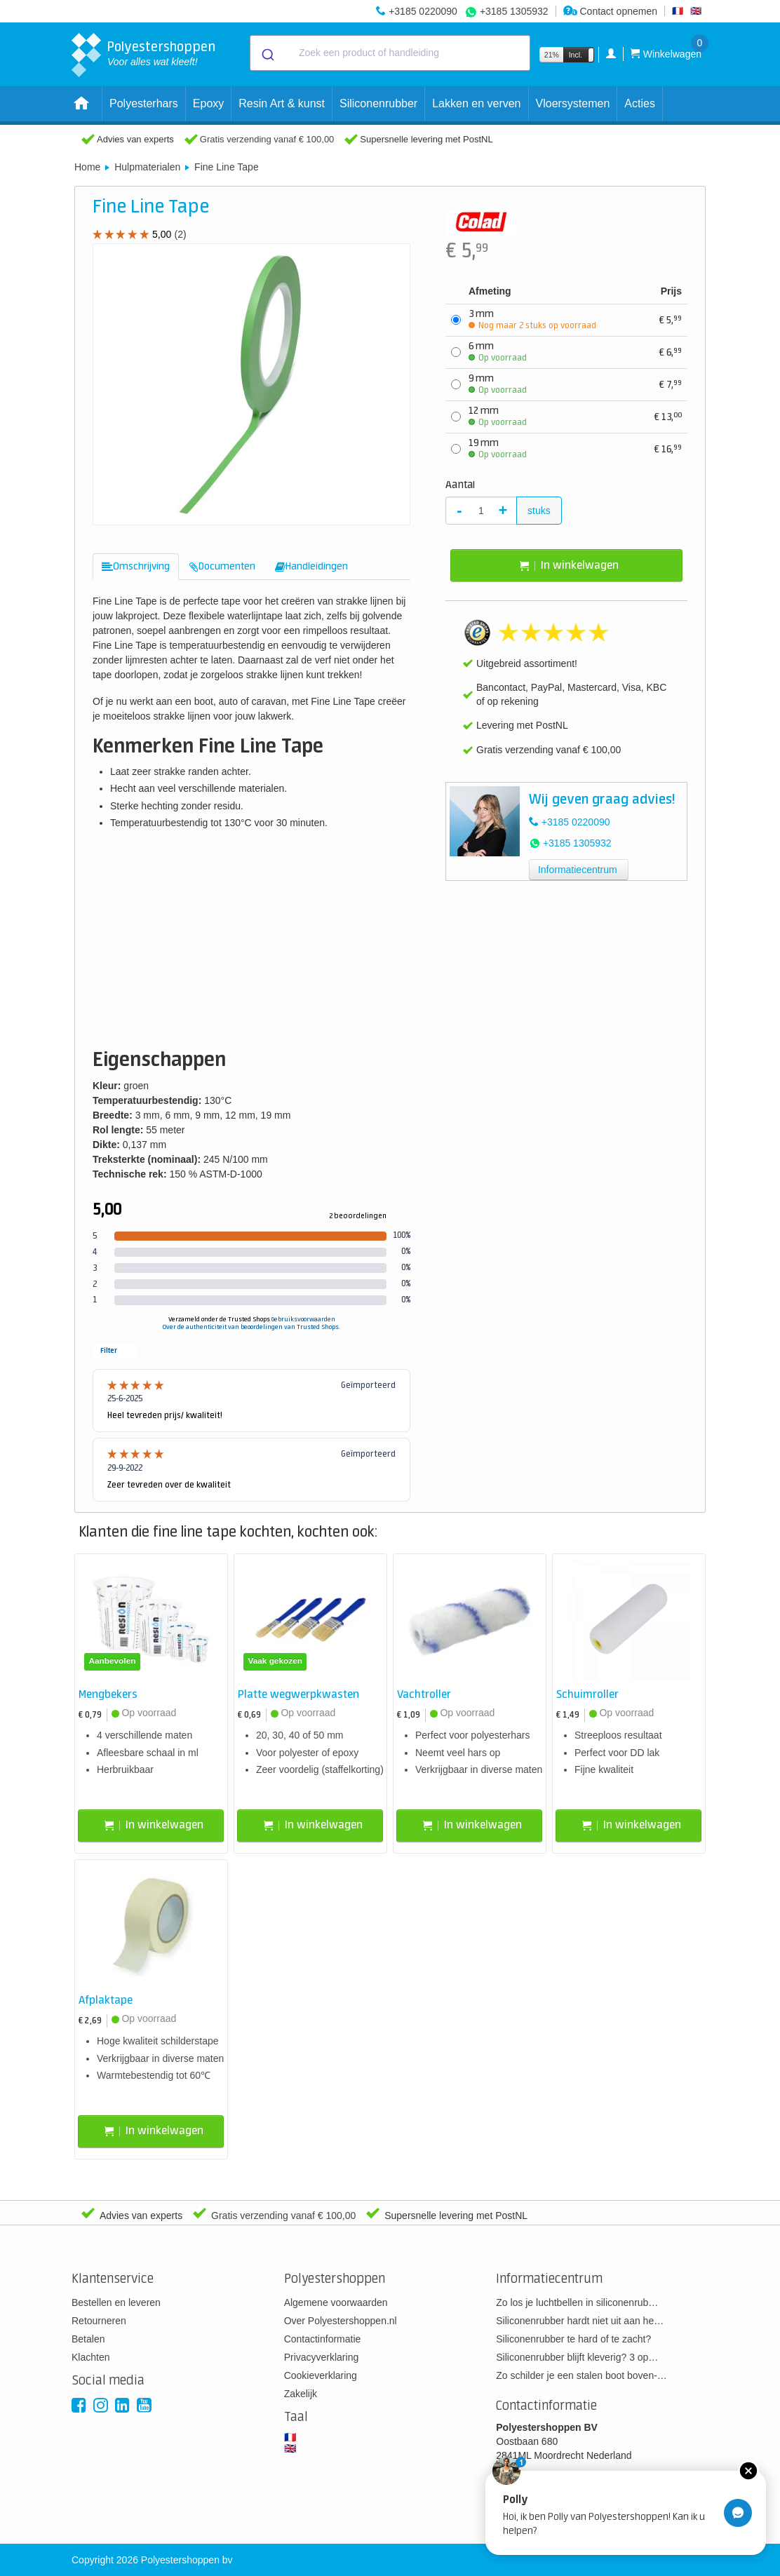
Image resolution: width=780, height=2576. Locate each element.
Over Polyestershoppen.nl (340, 2320)
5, (670, 320)
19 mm (498, 449)
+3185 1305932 (514, 11)
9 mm (498, 384)
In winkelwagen (569, 565)
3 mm (532, 320)
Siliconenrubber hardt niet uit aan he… (580, 2320)
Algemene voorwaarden (336, 2302)
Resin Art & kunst (281, 103)
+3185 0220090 (423, 11)
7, (670, 385)
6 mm (498, 352)
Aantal (460, 485)
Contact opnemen (610, 11)
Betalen (88, 2339)
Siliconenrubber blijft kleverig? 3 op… (577, 2357)
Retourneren (99, 2320)
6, (670, 352)
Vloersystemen (573, 103)
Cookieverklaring (320, 2375)
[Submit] (266, 53)
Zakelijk (300, 2393)
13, (668, 417)
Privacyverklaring (321, 2357)
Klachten (90, 2357)
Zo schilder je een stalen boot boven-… (581, 2375)
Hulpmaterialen (147, 167)
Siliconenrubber (378, 103)
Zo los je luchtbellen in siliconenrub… (577, 2302)
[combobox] (390, 53)
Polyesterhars (143, 103)
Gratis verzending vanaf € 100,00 (267, 139)
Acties (639, 103)
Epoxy (208, 103)
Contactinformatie (322, 2339)
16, (668, 449)
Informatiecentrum (577, 869)
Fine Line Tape (226, 167)
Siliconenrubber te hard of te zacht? (573, 2339)
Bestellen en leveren (116, 2302)
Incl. (575, 54)
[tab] (136, 566)
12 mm (498, 416)
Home (87, 167)
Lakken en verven (476, 103)
